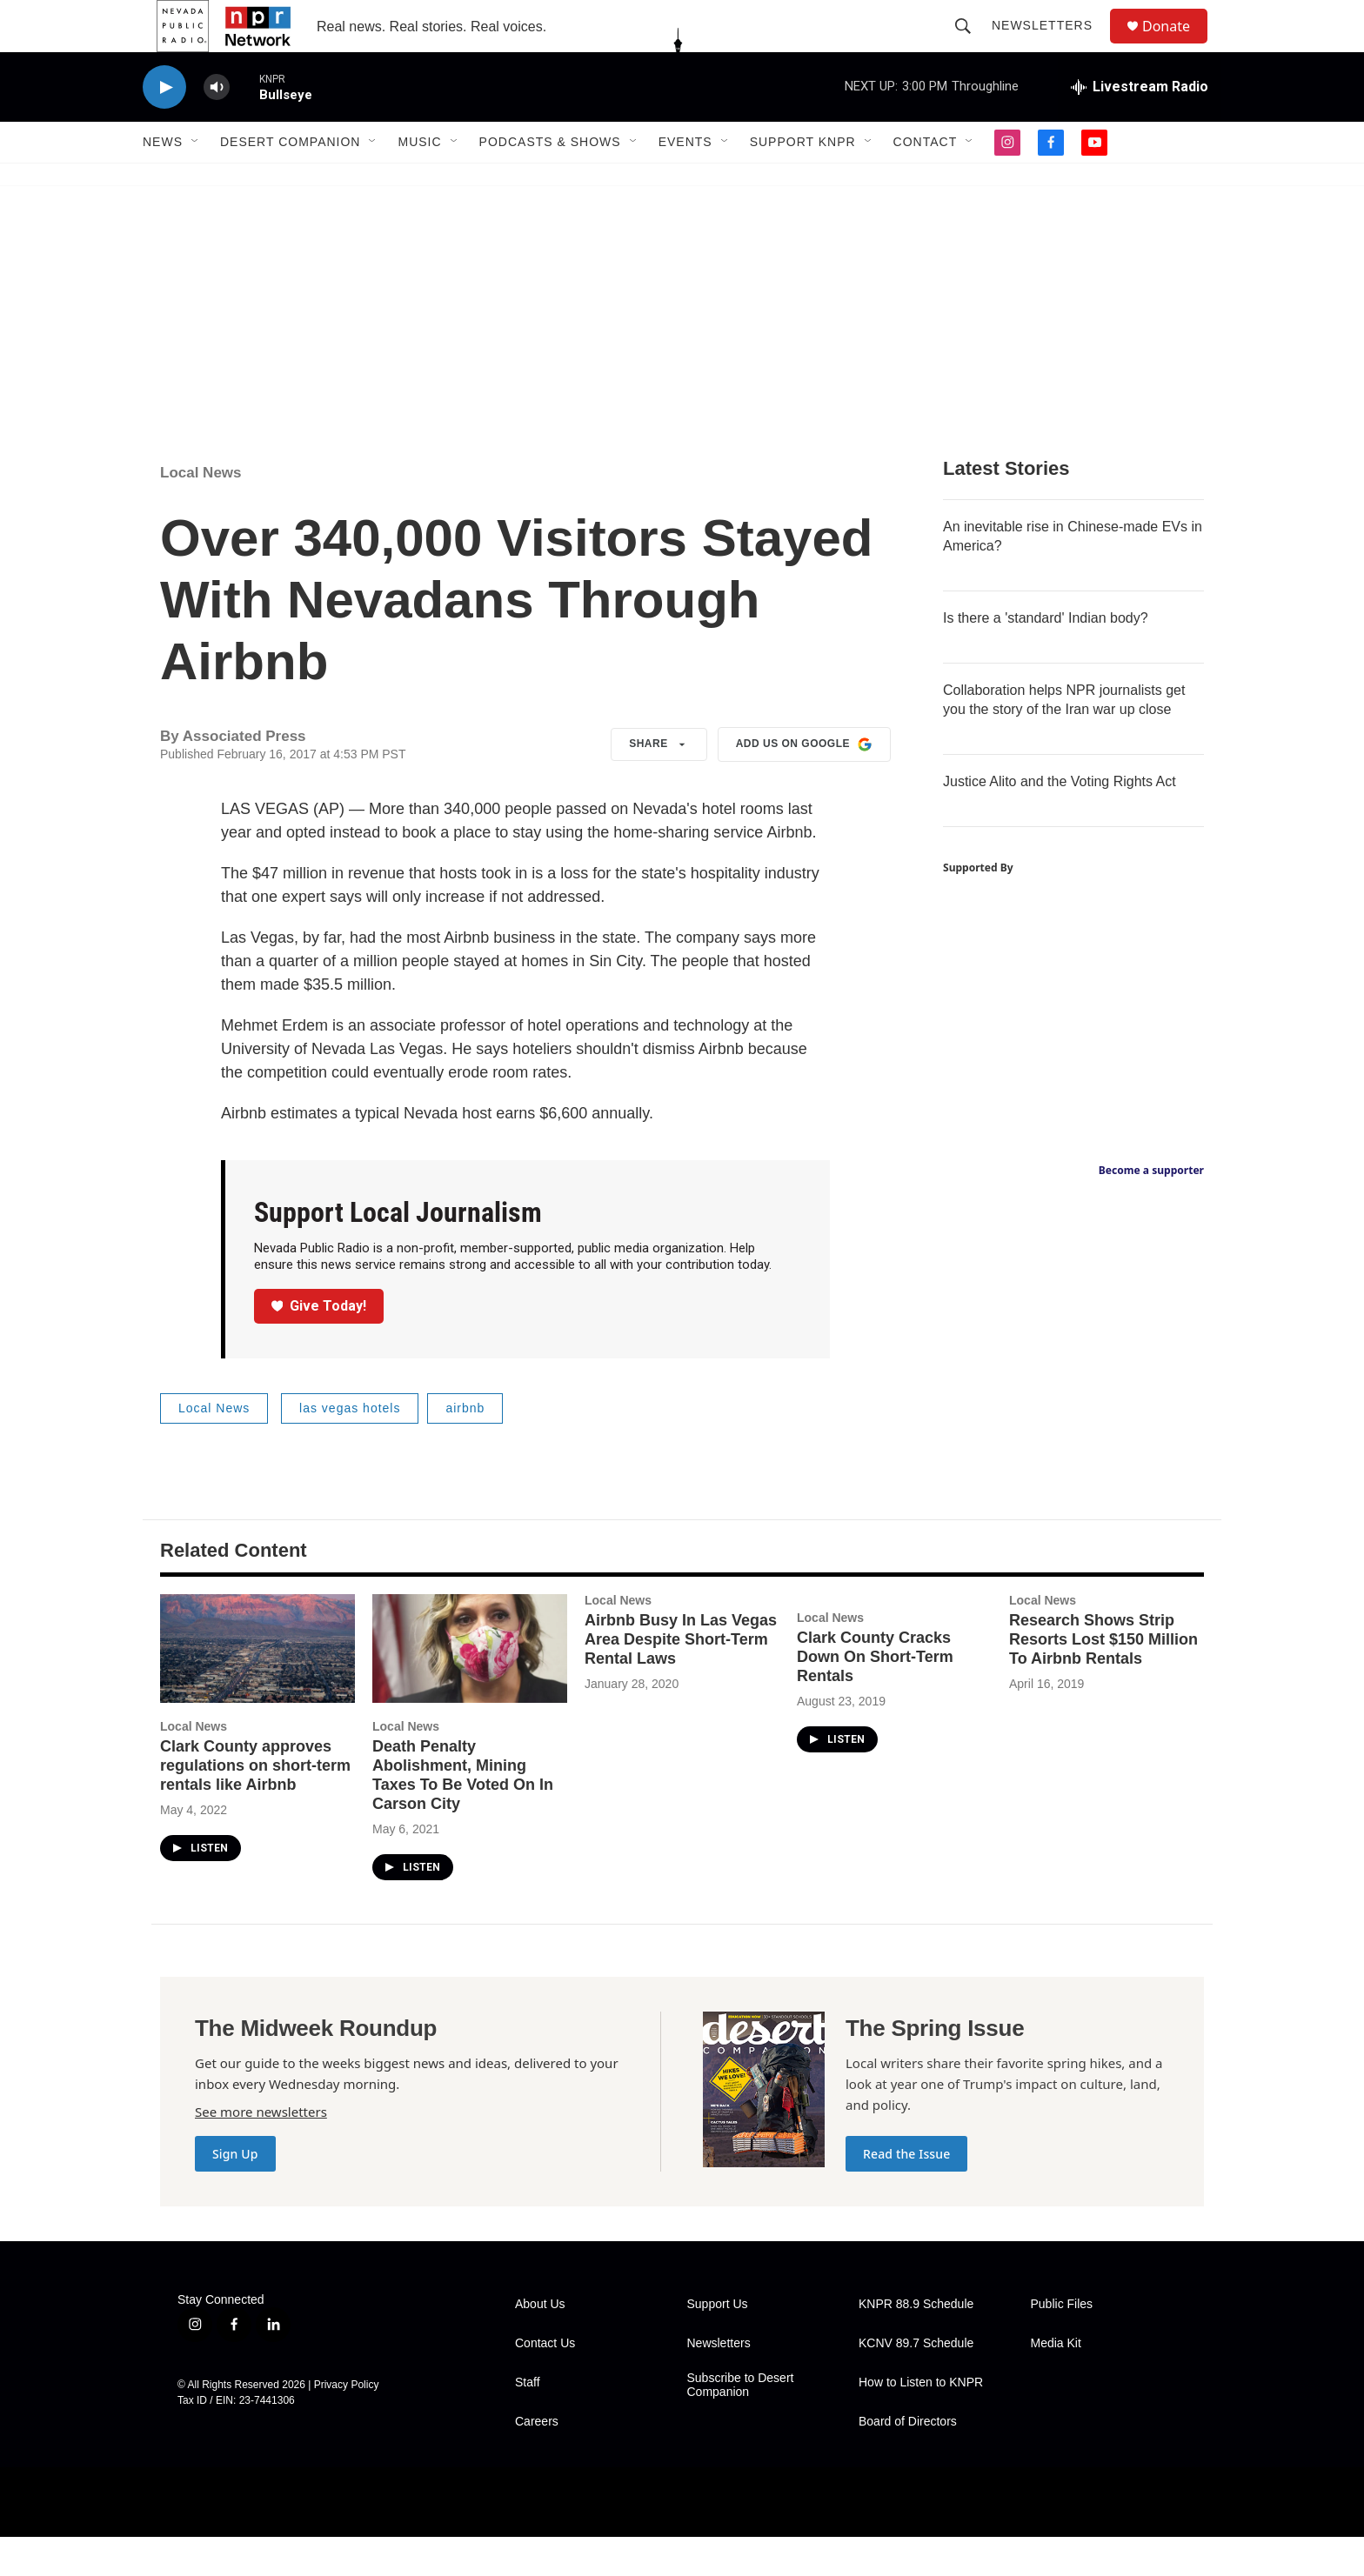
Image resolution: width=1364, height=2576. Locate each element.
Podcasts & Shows (550, 181)
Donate (1177, 46)
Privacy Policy (346, 2424)
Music (419, 181)
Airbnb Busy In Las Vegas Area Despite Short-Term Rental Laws (681, 1678)
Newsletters (1050, 45)
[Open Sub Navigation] (196, 181)
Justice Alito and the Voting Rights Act (1059, 820)
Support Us (717, 2343)
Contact (925, 181)
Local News (201, 512)
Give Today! (319, 1345)
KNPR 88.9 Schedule (916, 2343)
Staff (527, 2421)
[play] (164, 127)
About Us (540, 2343)
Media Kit (1056, 2382)
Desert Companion (290, 181)
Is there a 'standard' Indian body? (1045, 657)
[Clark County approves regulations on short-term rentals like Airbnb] (257, 1687)
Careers (536, 2460)
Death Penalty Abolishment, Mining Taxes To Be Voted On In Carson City (462, 1814)
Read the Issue (906, 2193)
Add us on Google (804, 783)
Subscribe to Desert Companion (740, 2424)
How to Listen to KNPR (921, 2421)
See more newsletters (261, 2150)
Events (685, 181)
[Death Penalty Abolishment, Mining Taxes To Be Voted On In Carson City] (469, 1687)
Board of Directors (908, 2460)
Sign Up (235, 2193)
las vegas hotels (349, 1447)
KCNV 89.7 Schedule (916, 2382)
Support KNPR (803, 181)
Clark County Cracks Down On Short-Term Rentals (875, 1696)
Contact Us (545, 2382)
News (163, 181)
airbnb (465, 1447)
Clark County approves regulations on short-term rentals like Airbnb (255, 1804)
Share (659, 784)
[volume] (216, 126)
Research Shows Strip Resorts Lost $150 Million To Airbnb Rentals (1103, 1678)
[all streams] (1139, 126)
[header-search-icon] (970, 45)
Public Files (1062, 2343)
